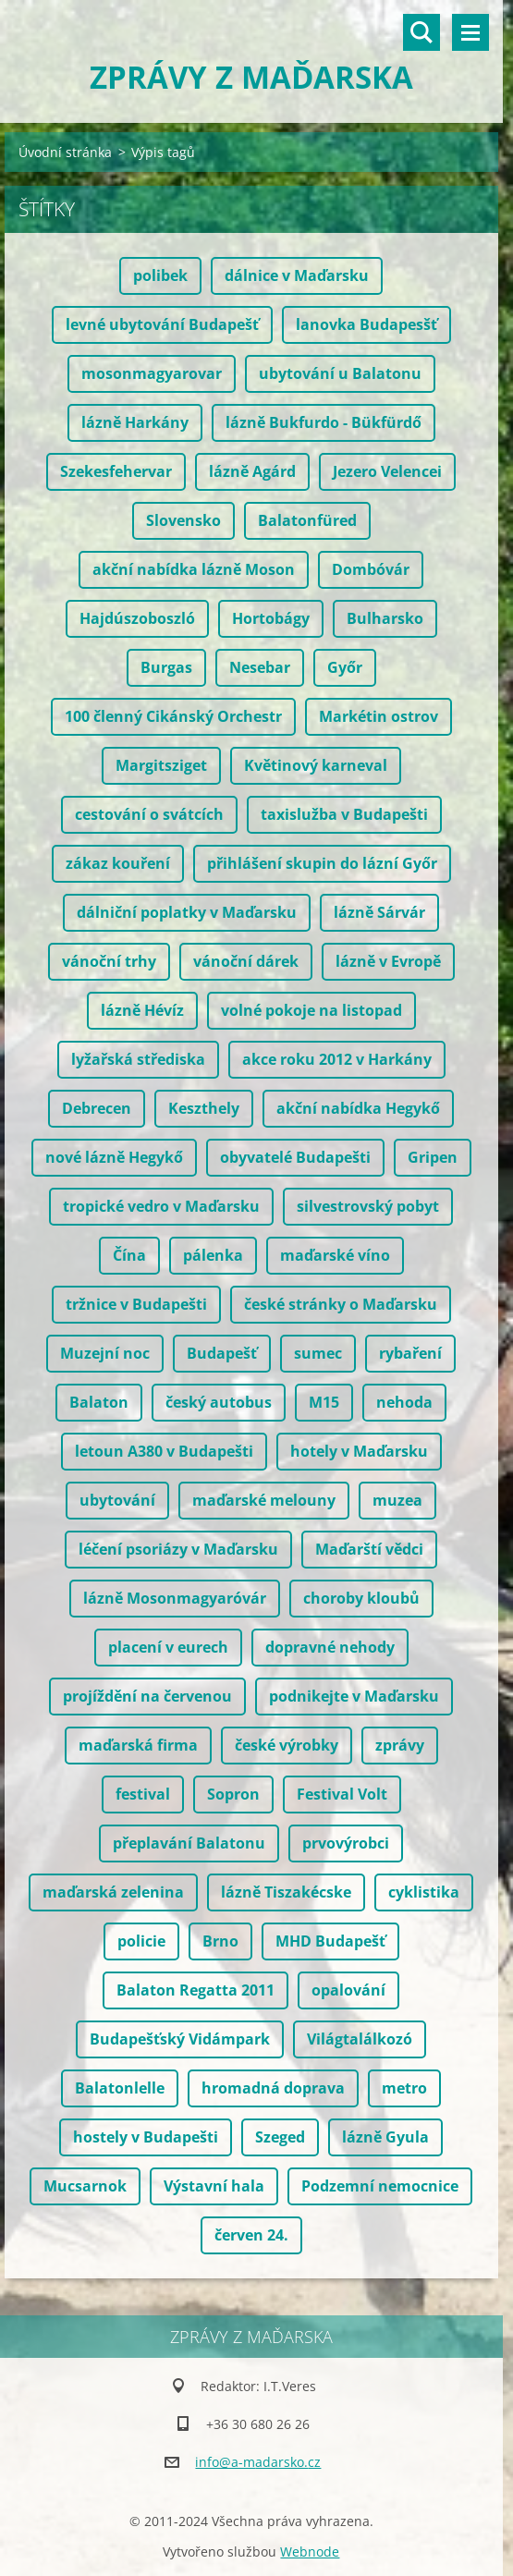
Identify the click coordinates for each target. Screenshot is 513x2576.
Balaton (98, 1402)
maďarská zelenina (113, 1892)
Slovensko (183, 520)
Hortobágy (271, 618)
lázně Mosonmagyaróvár (174, 1598)
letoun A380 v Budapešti (164, 1451)
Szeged (280, 2137)
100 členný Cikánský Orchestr (173, 716)
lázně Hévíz (142, 1010)
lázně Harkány (135, 422)
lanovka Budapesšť (366, 324)
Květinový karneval (315, 765)
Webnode (309, 2551)
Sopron (233, 1794)
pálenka (213, 1255)
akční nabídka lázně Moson (193, 569)
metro (404, 2088)
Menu (470, 32)
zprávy (399, 1745)
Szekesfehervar (116, 471)
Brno (220, 1941)
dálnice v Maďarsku (297, 275)
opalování (348, 1990)
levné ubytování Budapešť (162, 324)
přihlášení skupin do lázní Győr (322, 863)
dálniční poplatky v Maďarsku (187, 912)
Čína (129, 1255)
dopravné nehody (330, 1647)
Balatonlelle (120, 2088)
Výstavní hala (214, 2186)
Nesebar (259, 667)
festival (143, 1794)
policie (141, 1941)
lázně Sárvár (379, 912)
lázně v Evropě (388, 961)
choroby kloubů (361, 1598)
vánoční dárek (246, 961)
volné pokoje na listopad (311, 1010)
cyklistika (423, 1892)
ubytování (117, 1500)
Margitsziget (161, 765)
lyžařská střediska (138, 1059)
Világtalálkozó (359, 2039)
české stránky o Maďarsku (340, 1304)
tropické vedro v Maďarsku (161, 1206)
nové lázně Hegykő (114, 1157)
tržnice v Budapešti (136, 1304)
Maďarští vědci (369, 1549)
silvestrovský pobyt (368, 1206)
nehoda (404, 1402)
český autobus (218, 1402)
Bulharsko (385, 618)
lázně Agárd (252, 471)
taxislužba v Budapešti (344, 814)
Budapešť (222, 1353)
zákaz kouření (118, 863)
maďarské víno (335, 1255)
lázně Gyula (385, 2137)
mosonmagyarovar (151, 373)
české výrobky (286, 1745)
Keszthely (203, 1108)
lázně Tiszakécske (286, 1892)
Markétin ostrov (378, 716)
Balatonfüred (307, 520)
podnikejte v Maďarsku (354, 1696)
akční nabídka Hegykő (358, 1108)
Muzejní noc (105, 1353)
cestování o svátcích (149, 814)
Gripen (433, 1157)
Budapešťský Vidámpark (180, 2039)
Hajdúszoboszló (137, 618)
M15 (324, 1402)
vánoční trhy (109, 961)
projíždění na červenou (147, 1696)
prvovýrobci (345, 1843)
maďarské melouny (264, 1500)
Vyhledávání (421, 32)
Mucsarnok (85, 2186)
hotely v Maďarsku (359, 1451)
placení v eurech (168, 1647)
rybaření (410, 1353)
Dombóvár (370, 569)
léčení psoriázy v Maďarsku (178, 1549)
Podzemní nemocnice (379, 2186)
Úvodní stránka (65, 152)
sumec (318, 1353)
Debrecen (96, 1108)
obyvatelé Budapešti (295, 1157)
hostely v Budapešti (145, 2137)
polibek (160, 275)
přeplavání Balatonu (189, 1843)
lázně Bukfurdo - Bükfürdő (323, 422)
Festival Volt (342, 1794)
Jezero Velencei (387, 471)
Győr (344, 667)
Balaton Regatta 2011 (195, 1990)
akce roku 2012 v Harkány (337, 1059)
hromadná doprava (273, 2088)
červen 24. (251, 2235)
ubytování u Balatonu (340, 373)
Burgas (166, 667)
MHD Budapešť (330, 1941)
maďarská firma (138, 1745)
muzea (397, 1500)
